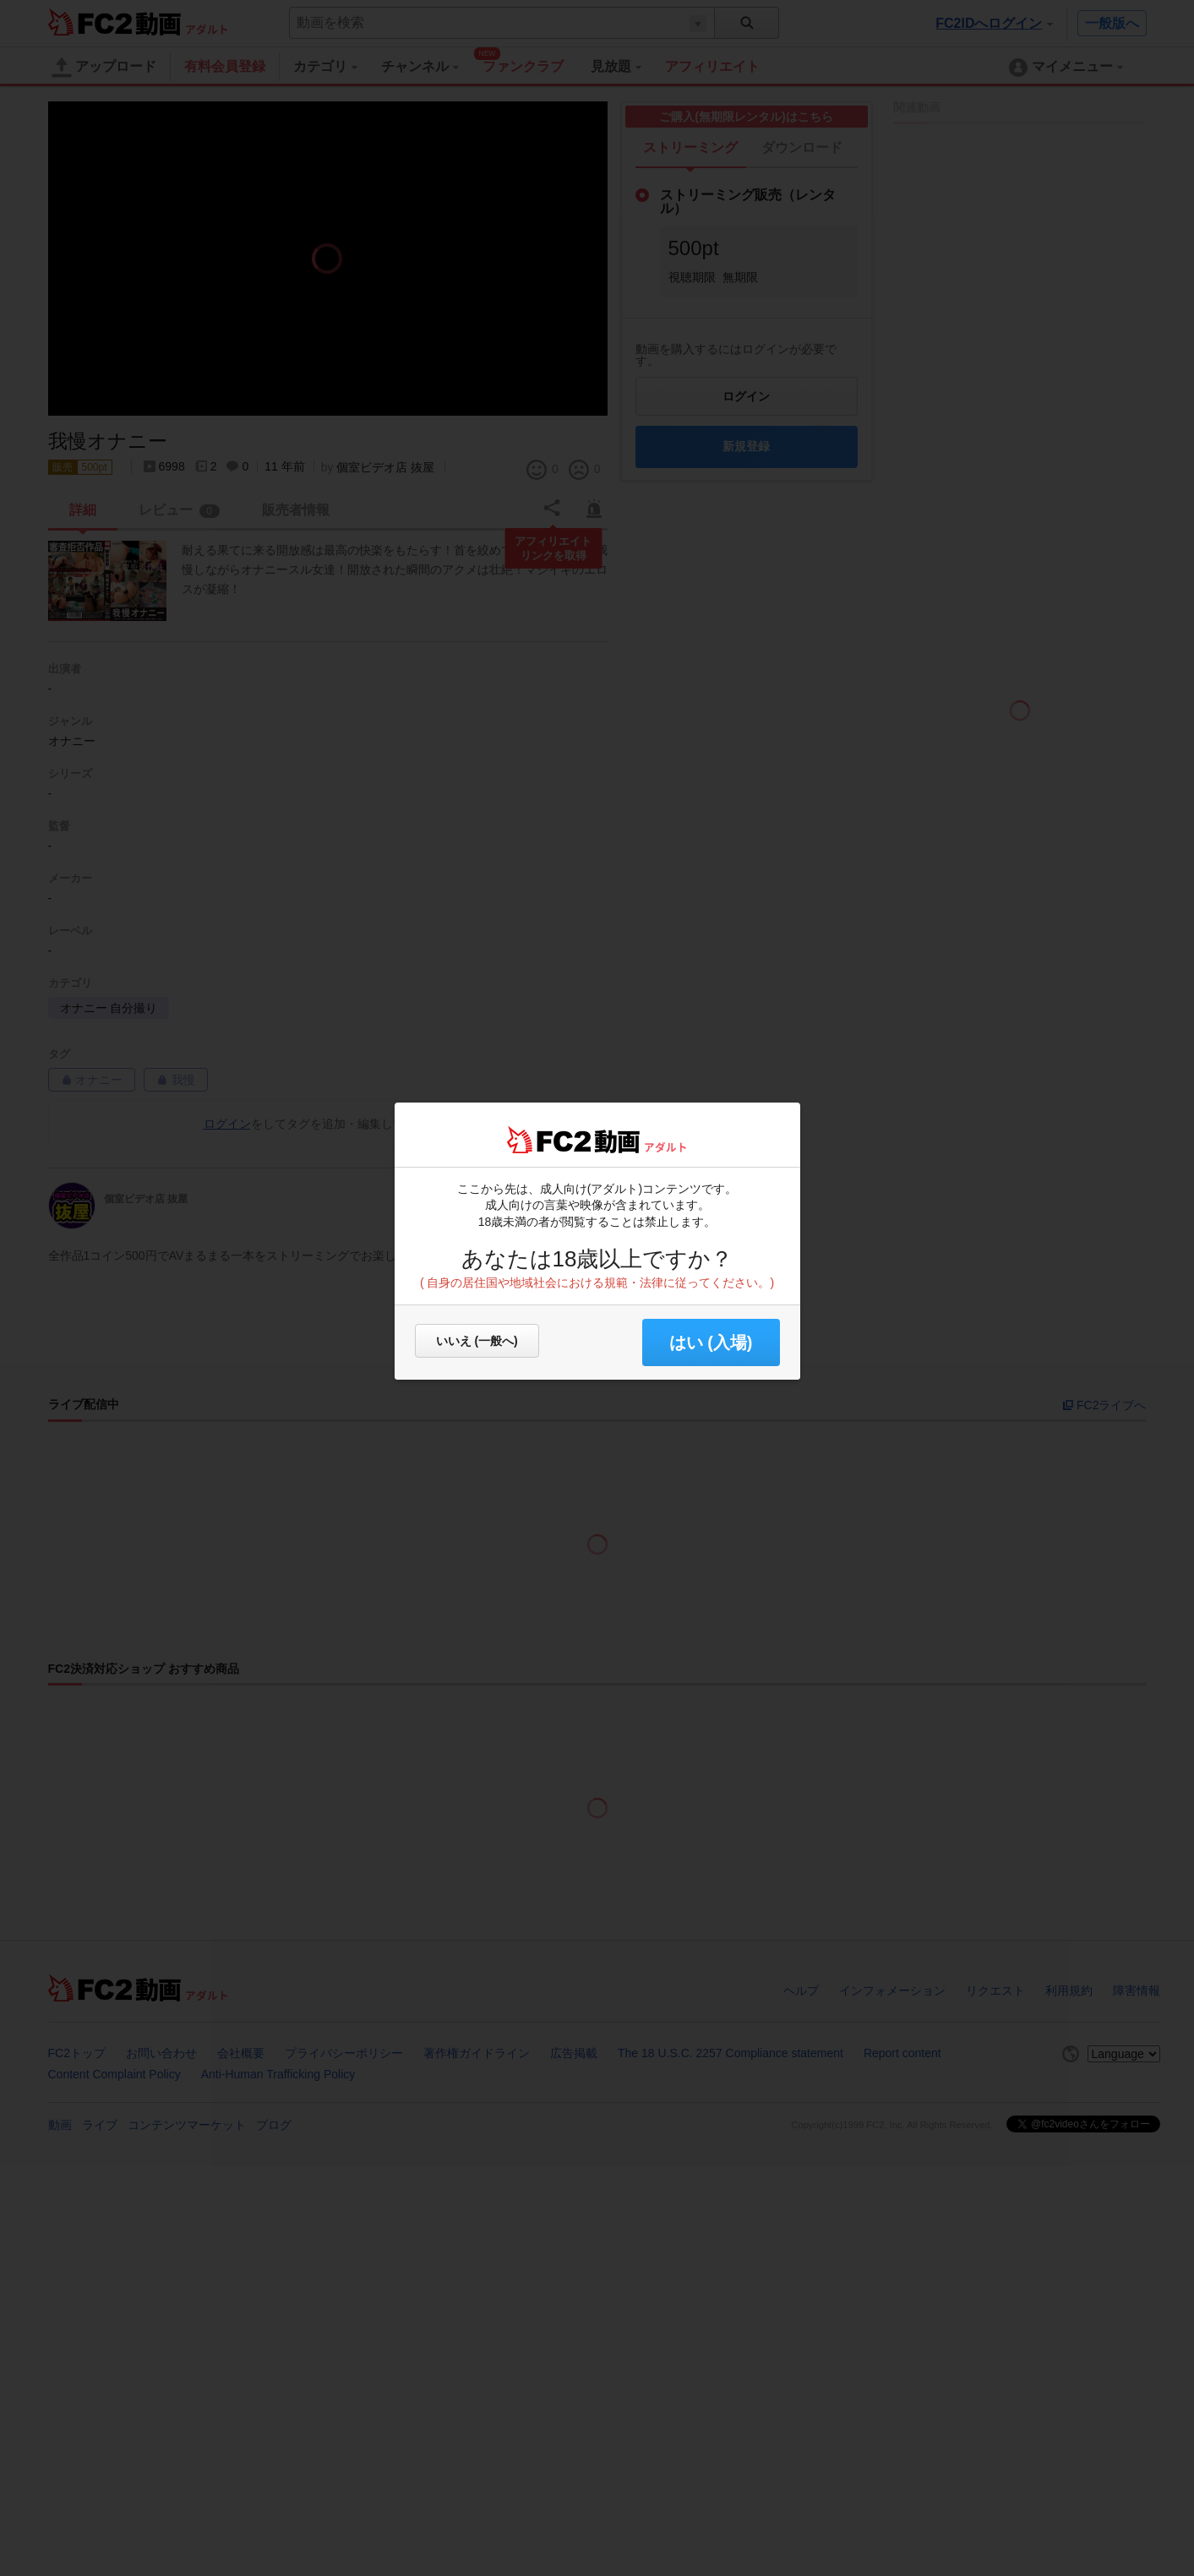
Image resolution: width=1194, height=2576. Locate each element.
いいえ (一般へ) (477, 1341)
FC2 (549, 1139)
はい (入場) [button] (711, 1342)
